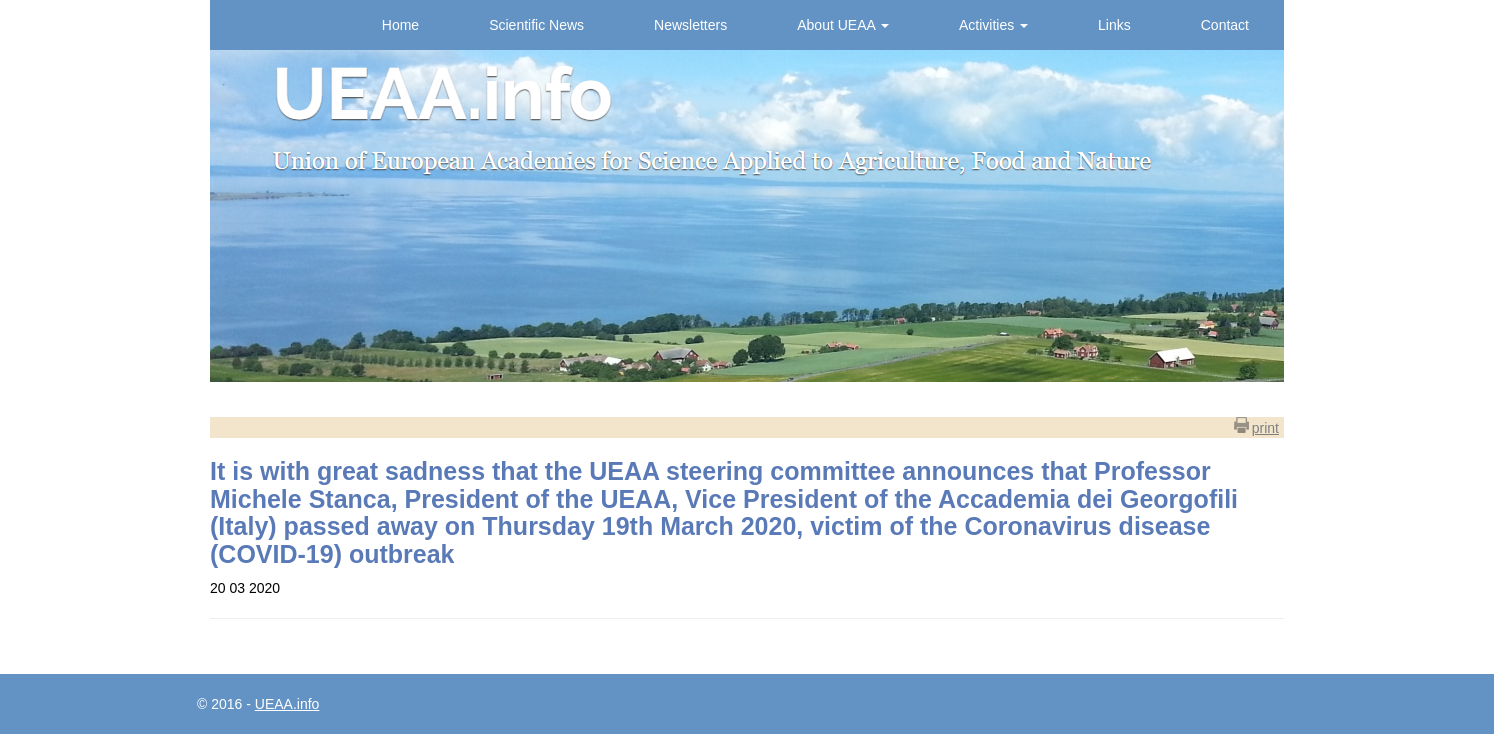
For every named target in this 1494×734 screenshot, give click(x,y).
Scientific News (536, 25)
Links (1114, 25)
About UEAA (843, 25)
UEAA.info (287, 704)
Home (400, 25)
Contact (1225, 25)
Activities (993, 25)
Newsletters (690, 25)
